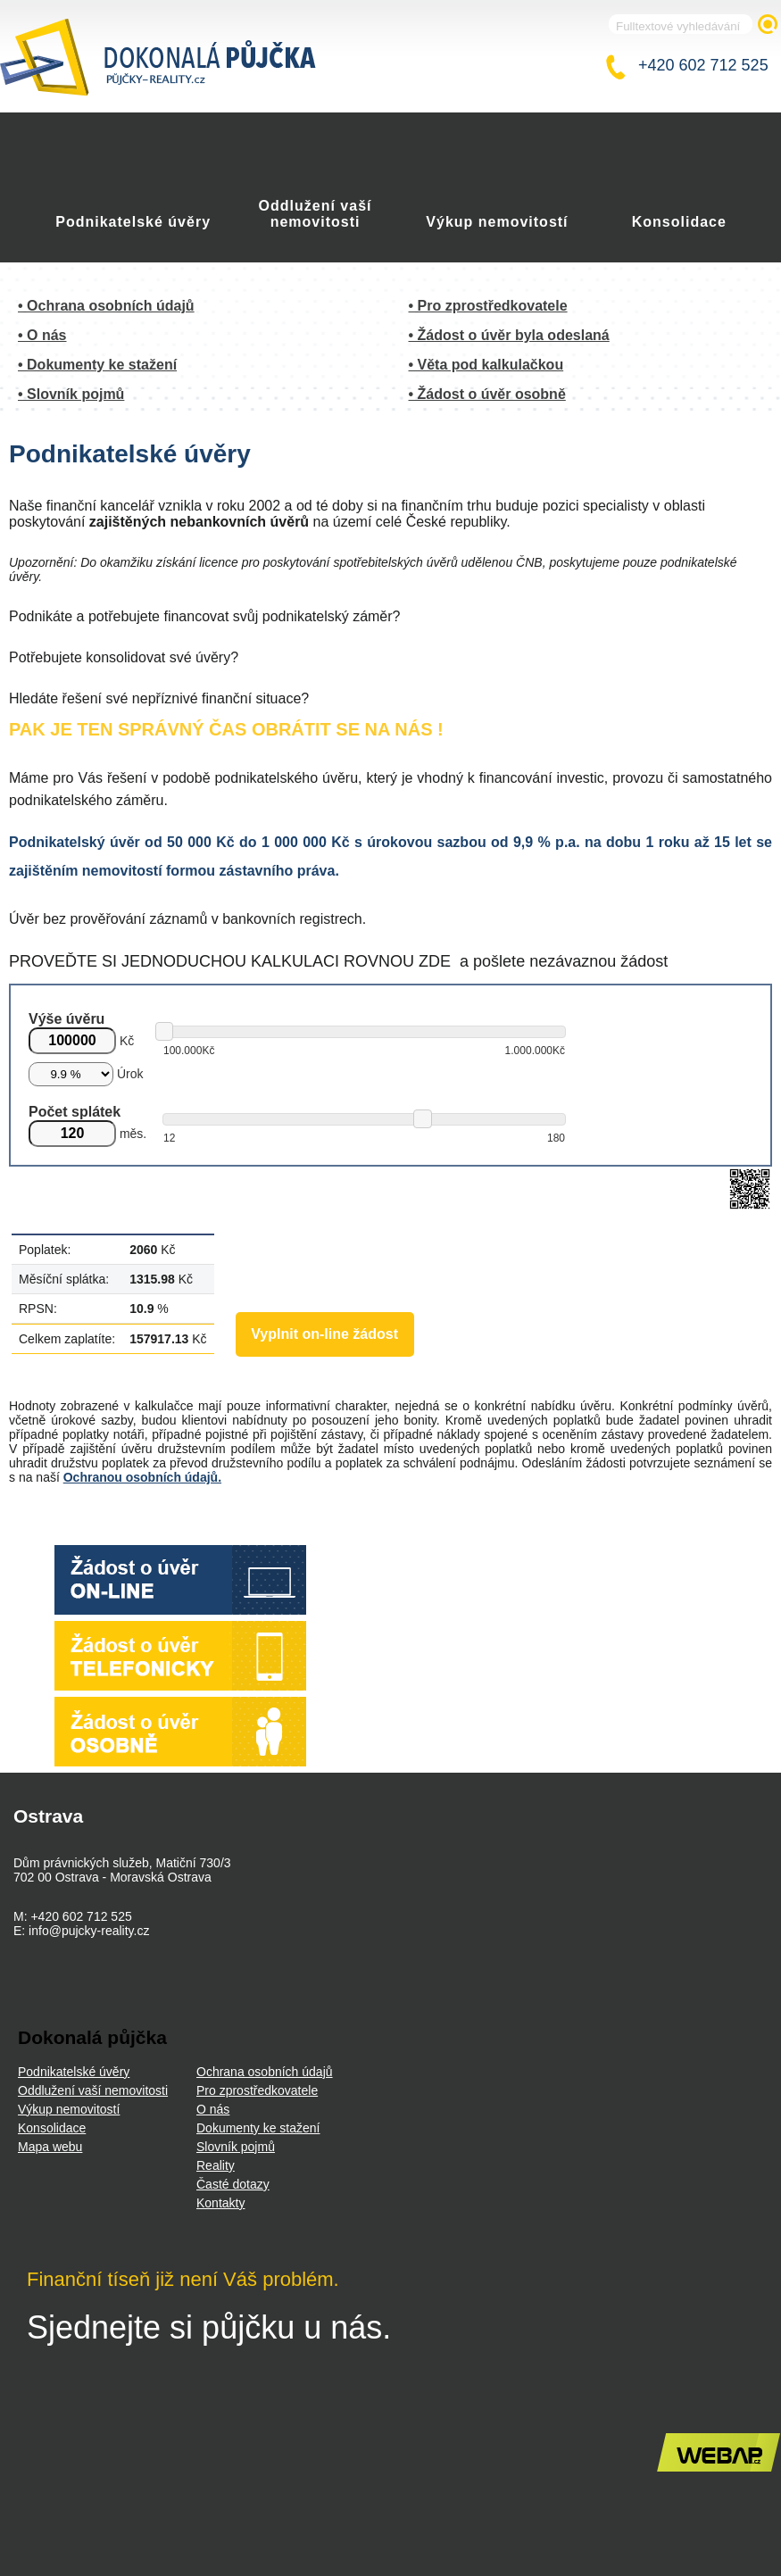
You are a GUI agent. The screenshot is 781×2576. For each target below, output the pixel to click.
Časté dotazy (233, 2184)
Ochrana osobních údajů (264, 2072)
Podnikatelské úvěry (133, 221)
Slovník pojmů (235, 2147)
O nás (212, 2109)
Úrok (130, 1074)
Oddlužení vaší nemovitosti (315, 213)
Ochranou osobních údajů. (142, 1477)
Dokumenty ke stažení (258, 2128)
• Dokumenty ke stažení (97, 364)
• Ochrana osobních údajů (106, 305)
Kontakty (220, 2203)
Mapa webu (50, 2147)
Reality (215, 2165)
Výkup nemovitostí (497, 221)
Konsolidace (679, 221)
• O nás (42, 335)
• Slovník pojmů (71, 394)
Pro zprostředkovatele (257, 2090)
